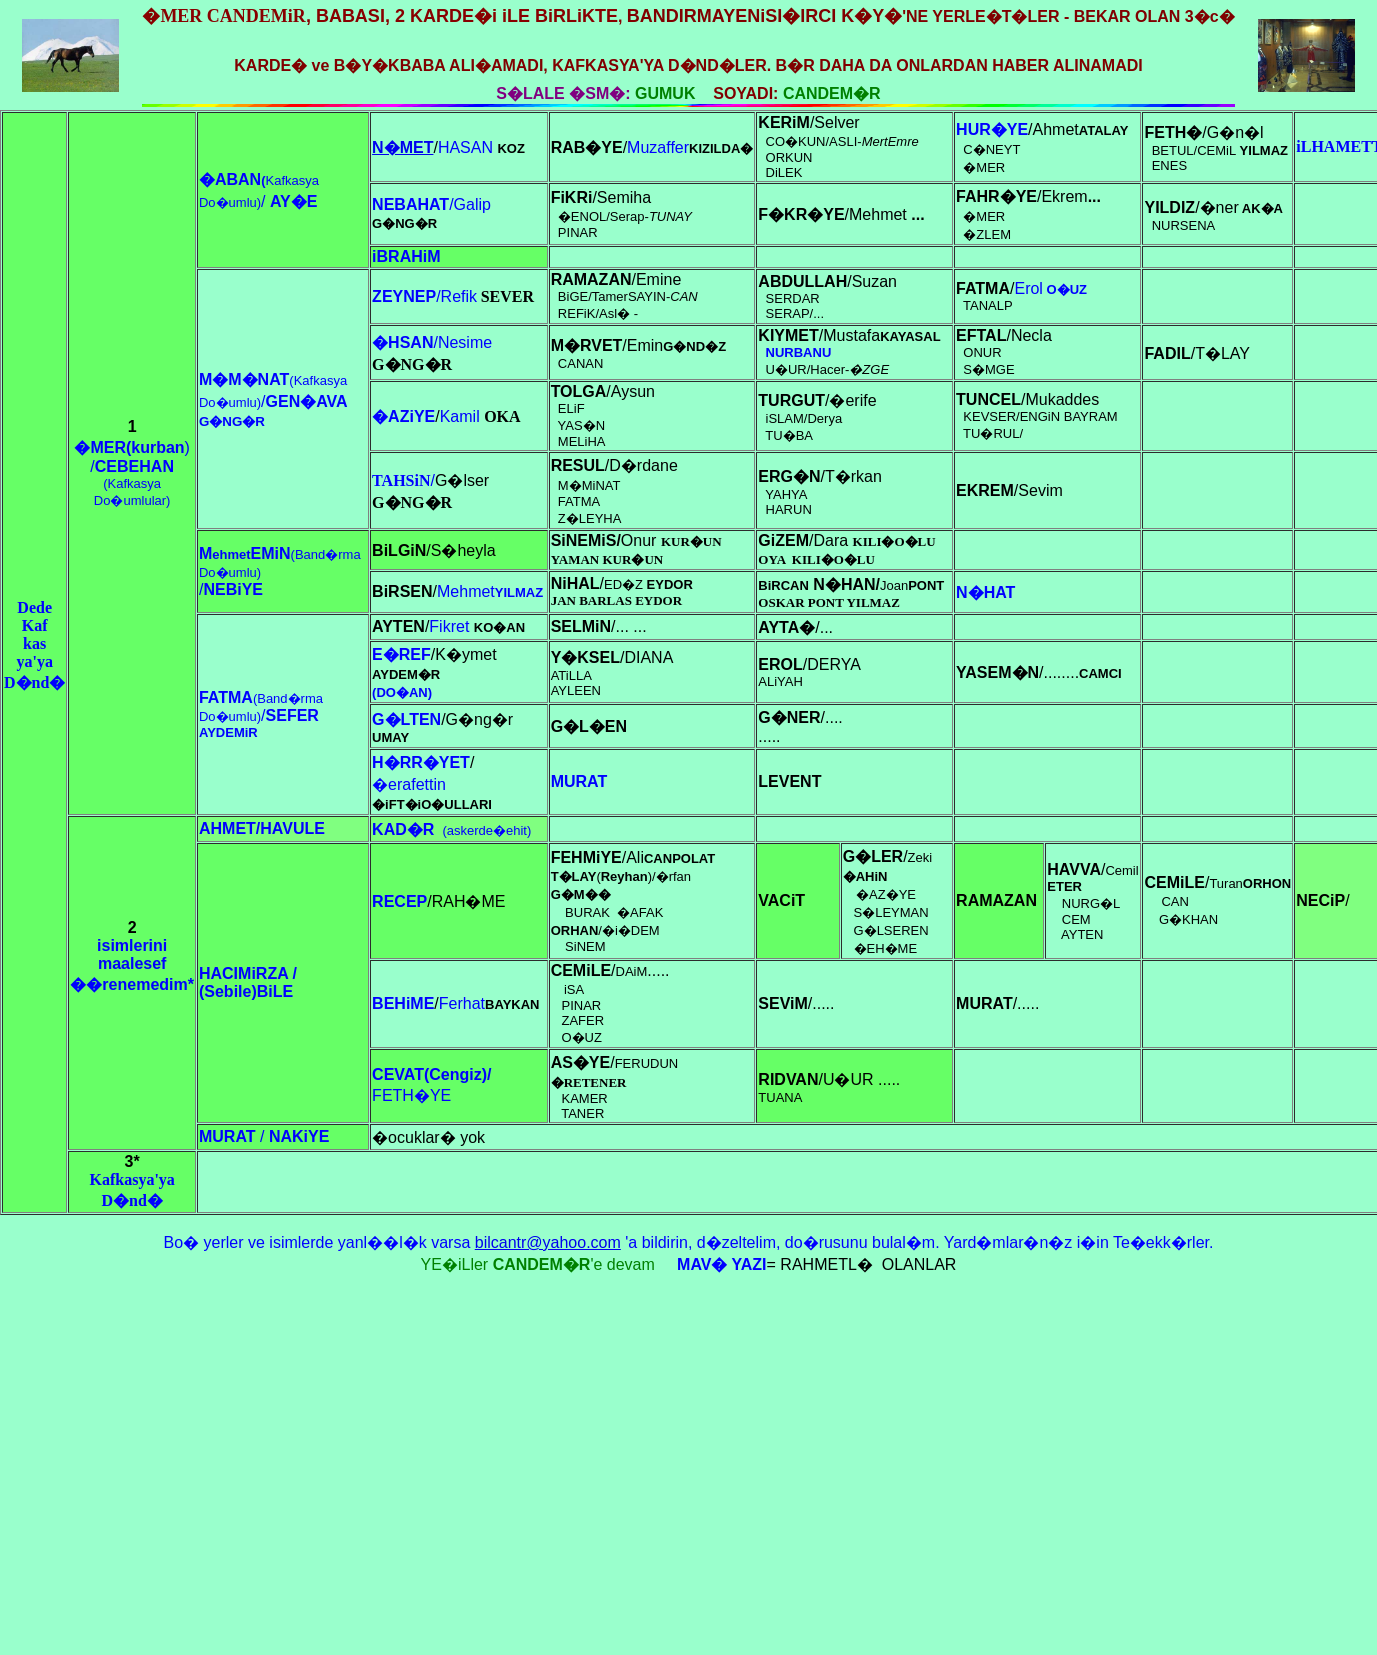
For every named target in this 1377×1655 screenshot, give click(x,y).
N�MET (402, 147)
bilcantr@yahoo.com (548, 1242)
